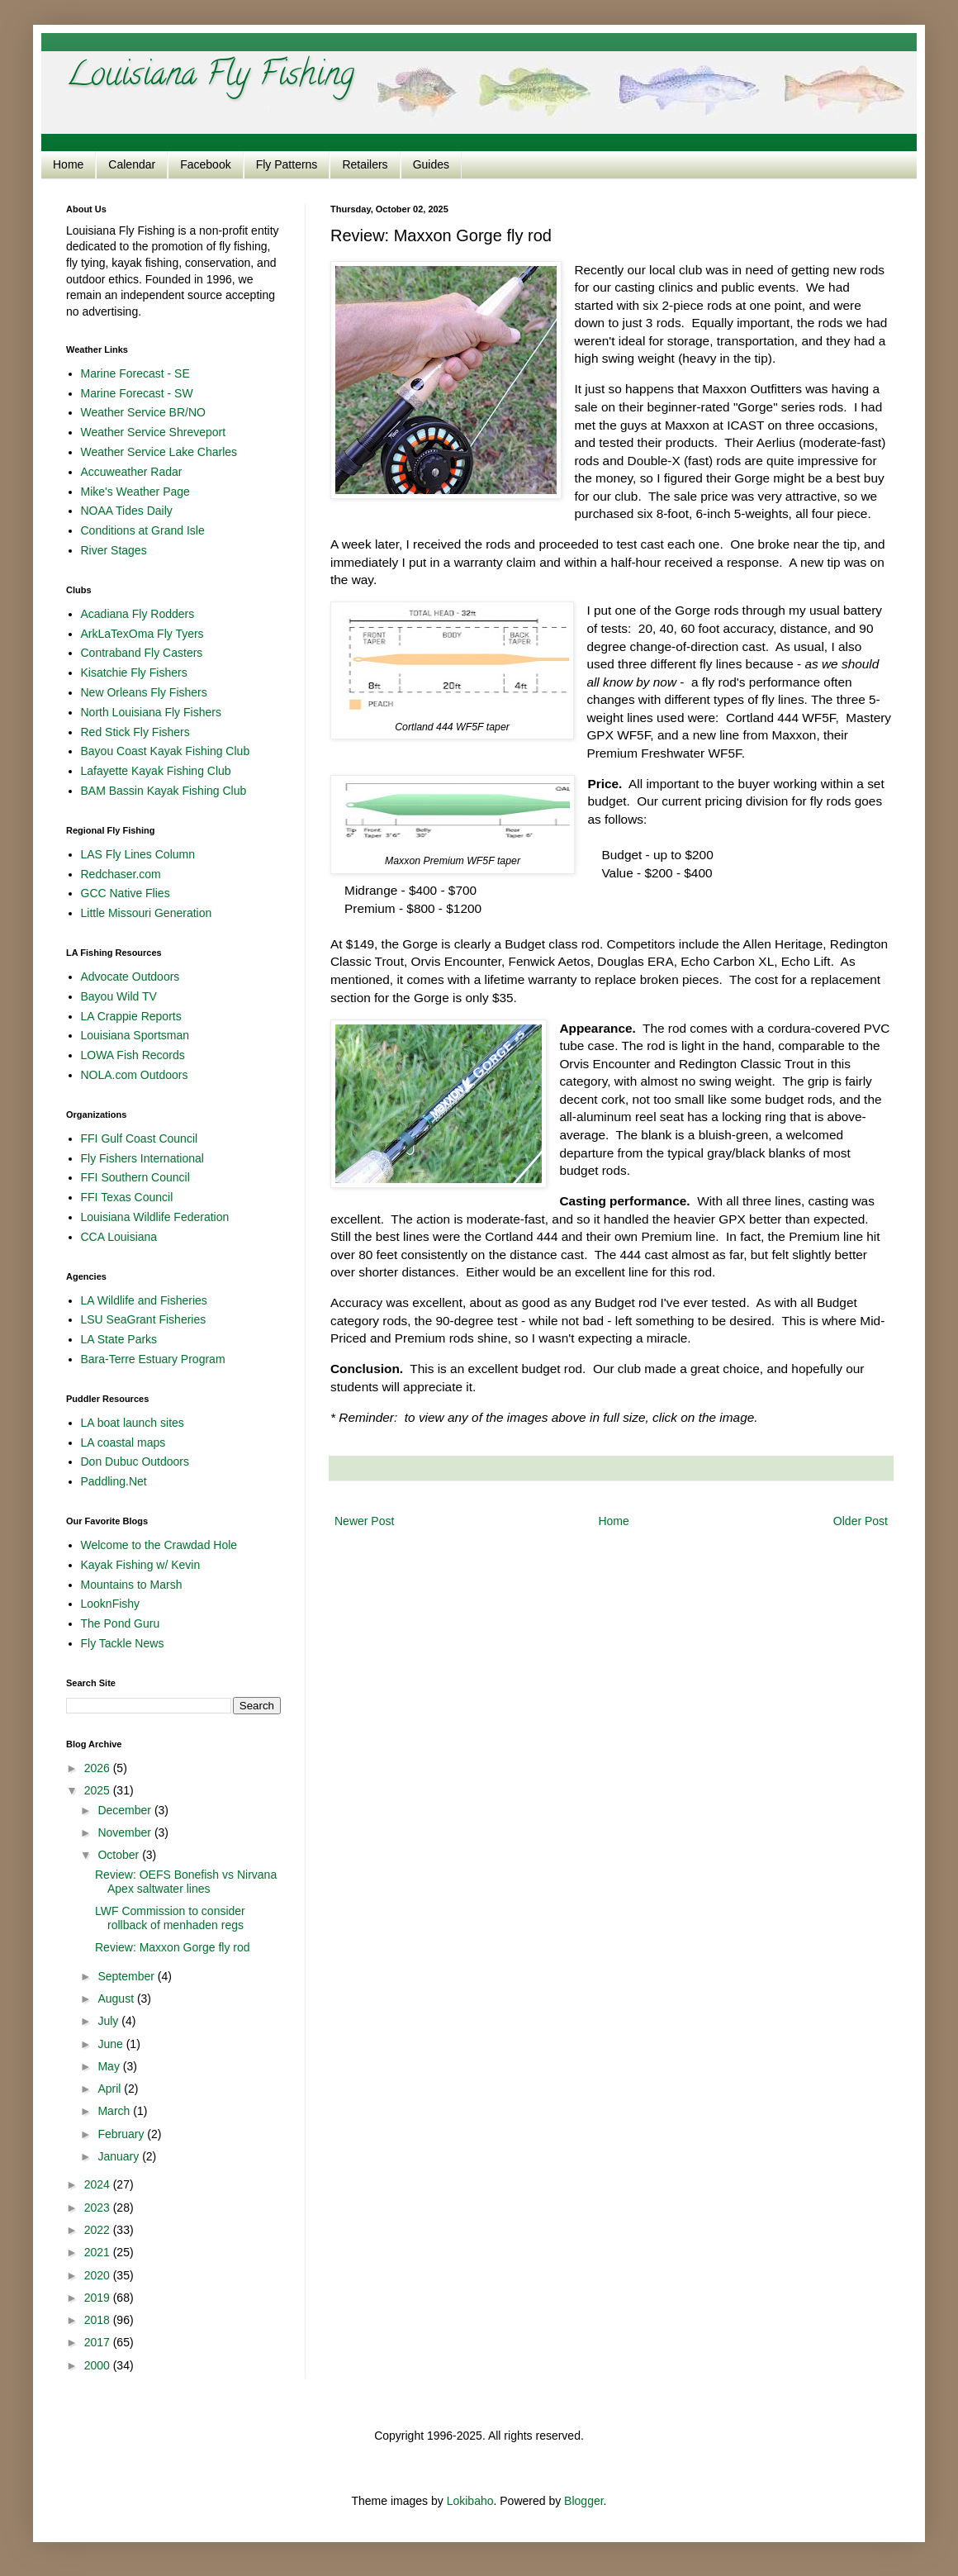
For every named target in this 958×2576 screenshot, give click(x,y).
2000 (98, 2365)
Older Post (860, 1521)
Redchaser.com (121, 874)
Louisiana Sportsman (135, 1035)
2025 (98, 1790)
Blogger (583, 2500)
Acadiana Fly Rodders (138, 613)
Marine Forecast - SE (135, 373)
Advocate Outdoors (130, 976)
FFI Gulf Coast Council (139, 1138)
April (110, 2088)
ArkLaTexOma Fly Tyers (142, 633)
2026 (98, 1768)
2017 (98, 2342)
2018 (98, 2319)
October (119, 1854)
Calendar (131, 164)
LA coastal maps (123, 1442)
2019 (98, 2297)
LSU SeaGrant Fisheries (143, 1319)
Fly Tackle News (122, 1643)
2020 (98, 2275)
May (109, 2066)
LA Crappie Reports (131, 1016)
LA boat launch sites (132, 1422)
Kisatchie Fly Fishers (134, 672)
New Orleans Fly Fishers (144, 692)
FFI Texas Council (127, 1197)
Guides (431, 164)
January (119, 2156)
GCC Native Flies (125, 893)
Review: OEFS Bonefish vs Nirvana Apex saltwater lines (186, 1881)
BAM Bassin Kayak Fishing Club (164, 790)
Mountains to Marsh (132, 1584)
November (125, 1832)
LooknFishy (110, 1603)
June (111, 2044)
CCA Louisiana (119, 1236)
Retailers (364, 164)
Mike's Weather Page (135, 491)
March (115, 2110)
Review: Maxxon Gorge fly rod (172, 1947)
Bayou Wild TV (119, 996)
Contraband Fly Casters (142, 652)
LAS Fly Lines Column (138, 854)
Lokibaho (470, 2500)
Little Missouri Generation (146, 913)
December (125, 1810)
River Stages (114, 550)
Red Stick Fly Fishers (135, 732)
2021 (98, 2252)
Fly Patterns (287, 164)
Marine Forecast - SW (137, 393)
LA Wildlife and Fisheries (144, 1300)
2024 (98, 2184)
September (127, 1976)
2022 (98, 2229)
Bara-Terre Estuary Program (153, 1359)
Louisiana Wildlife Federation (155, 1217)
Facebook (205, 164)
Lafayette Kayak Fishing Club (156, 770)
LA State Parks (119, 1339)
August (116, 1998)
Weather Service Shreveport (153, 432)
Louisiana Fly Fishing (210, 77)
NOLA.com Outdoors (134, 1074)
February (122, 2134)
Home (68, 164)
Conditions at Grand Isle (143, 530)
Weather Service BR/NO (143, 412)
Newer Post (364, 1521)
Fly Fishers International (142, 1158)
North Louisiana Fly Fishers (151, 712)
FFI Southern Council (135, 1177)
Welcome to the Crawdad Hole (159, 1545)
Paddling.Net (114, 1481)
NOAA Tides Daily (127, 510)
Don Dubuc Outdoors (135, 1461)
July (109, 2020)
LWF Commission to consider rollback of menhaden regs (170, 1918)
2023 (98, 2207)
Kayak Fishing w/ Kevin (141, 1564)
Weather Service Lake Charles (159, 452)
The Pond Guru (120, 1623)
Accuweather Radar (132, 471)
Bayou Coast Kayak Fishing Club (165, 751)
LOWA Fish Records (133, 1055)
